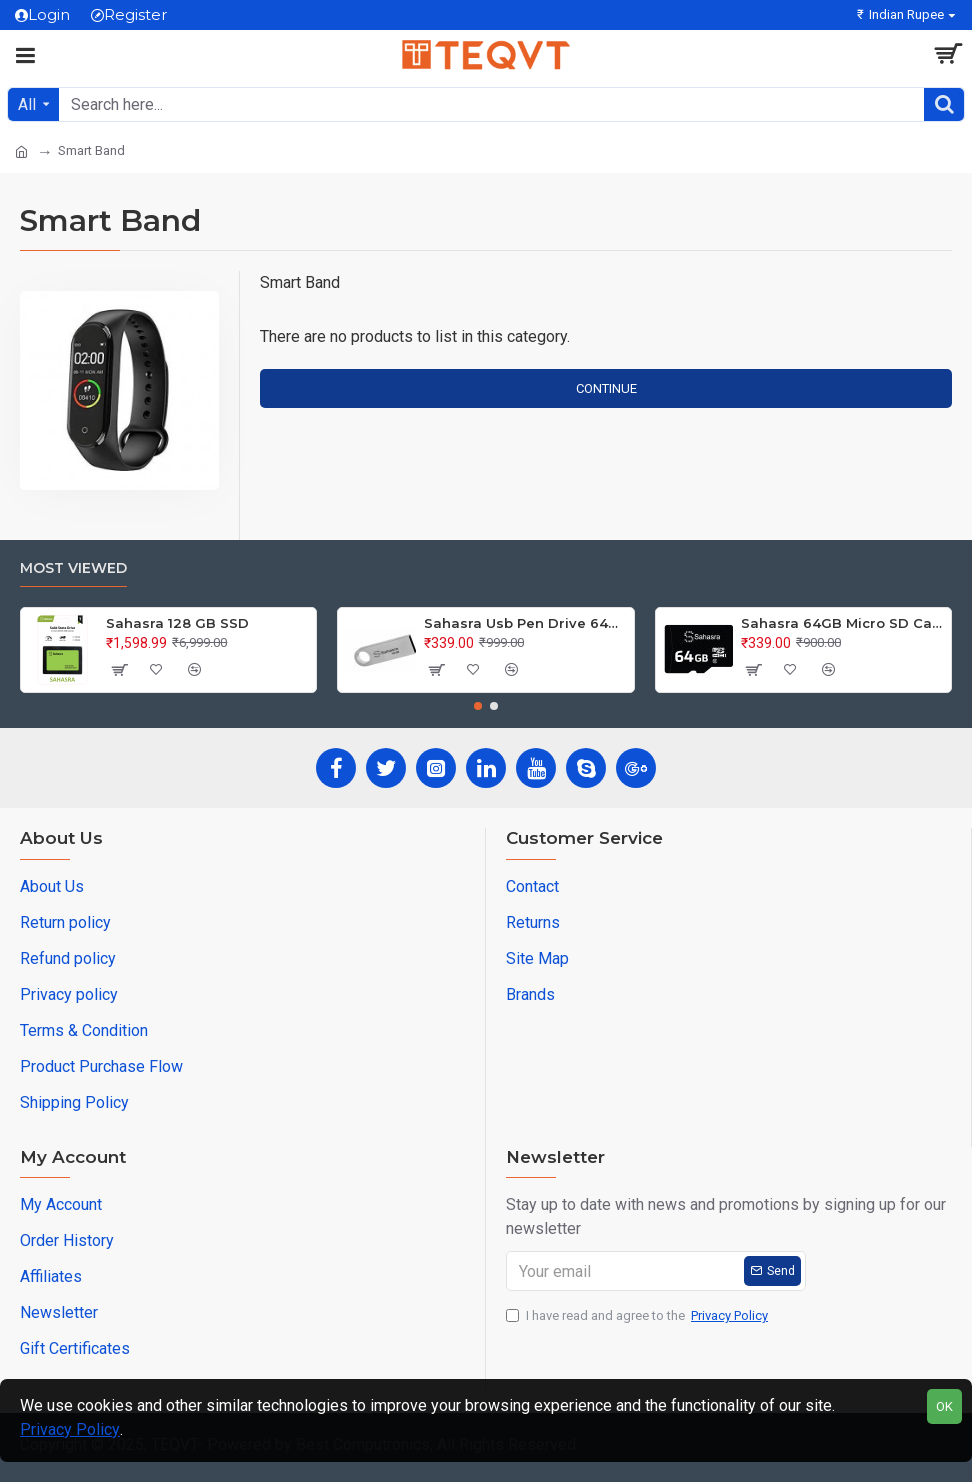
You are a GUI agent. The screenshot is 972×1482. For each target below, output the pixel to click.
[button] (478, 706)
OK (944, 1406)
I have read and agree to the (638, 1316)
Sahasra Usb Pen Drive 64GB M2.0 (525, 623)
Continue (606, 388)
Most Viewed (73, 568)
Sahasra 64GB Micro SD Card (842, 623)
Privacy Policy (70, 1429)
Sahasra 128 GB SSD (177, 623)
